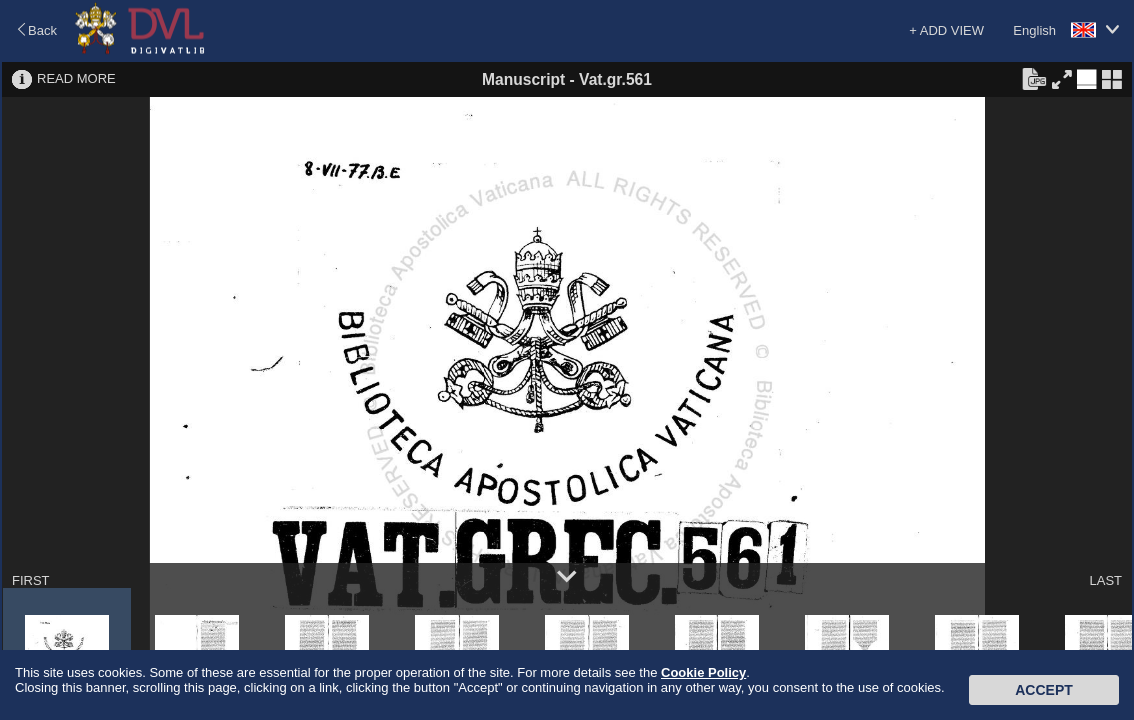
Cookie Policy (703, 672)
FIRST (31, 580)
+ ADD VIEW (946, 30)
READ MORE (76, 78)
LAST (1105, 580)
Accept (1044, 690)
